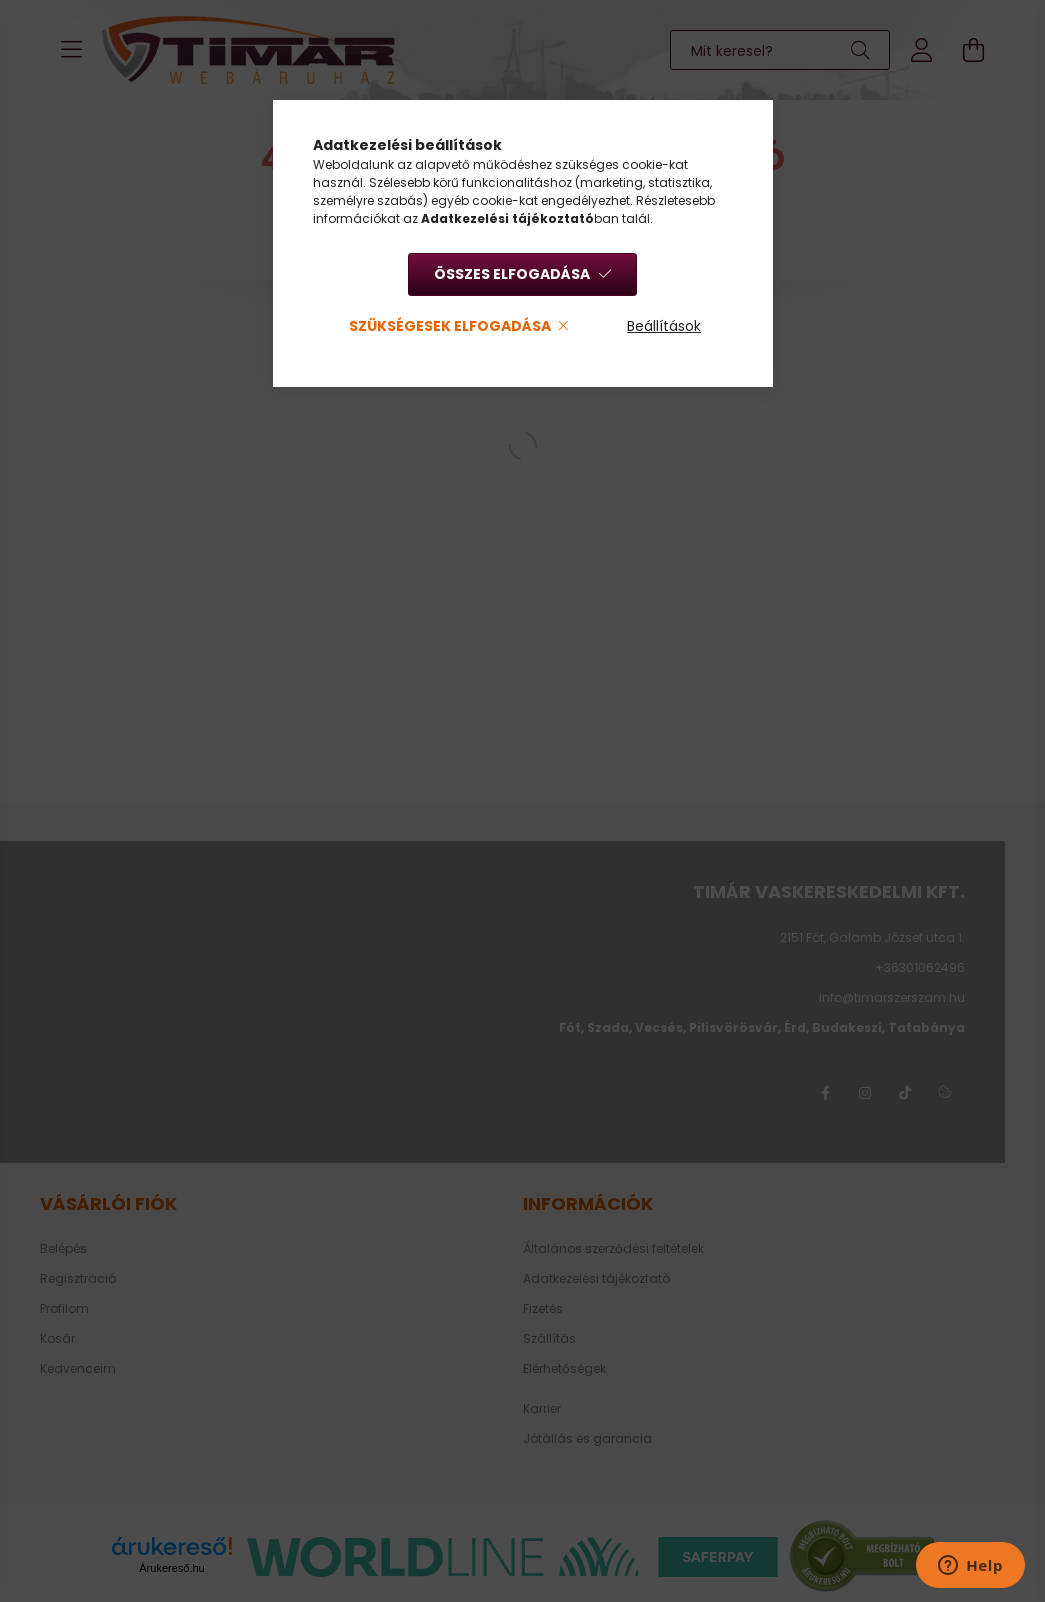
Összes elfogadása (512, 274)
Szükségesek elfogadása (450, 326)
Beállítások (664, 326)
